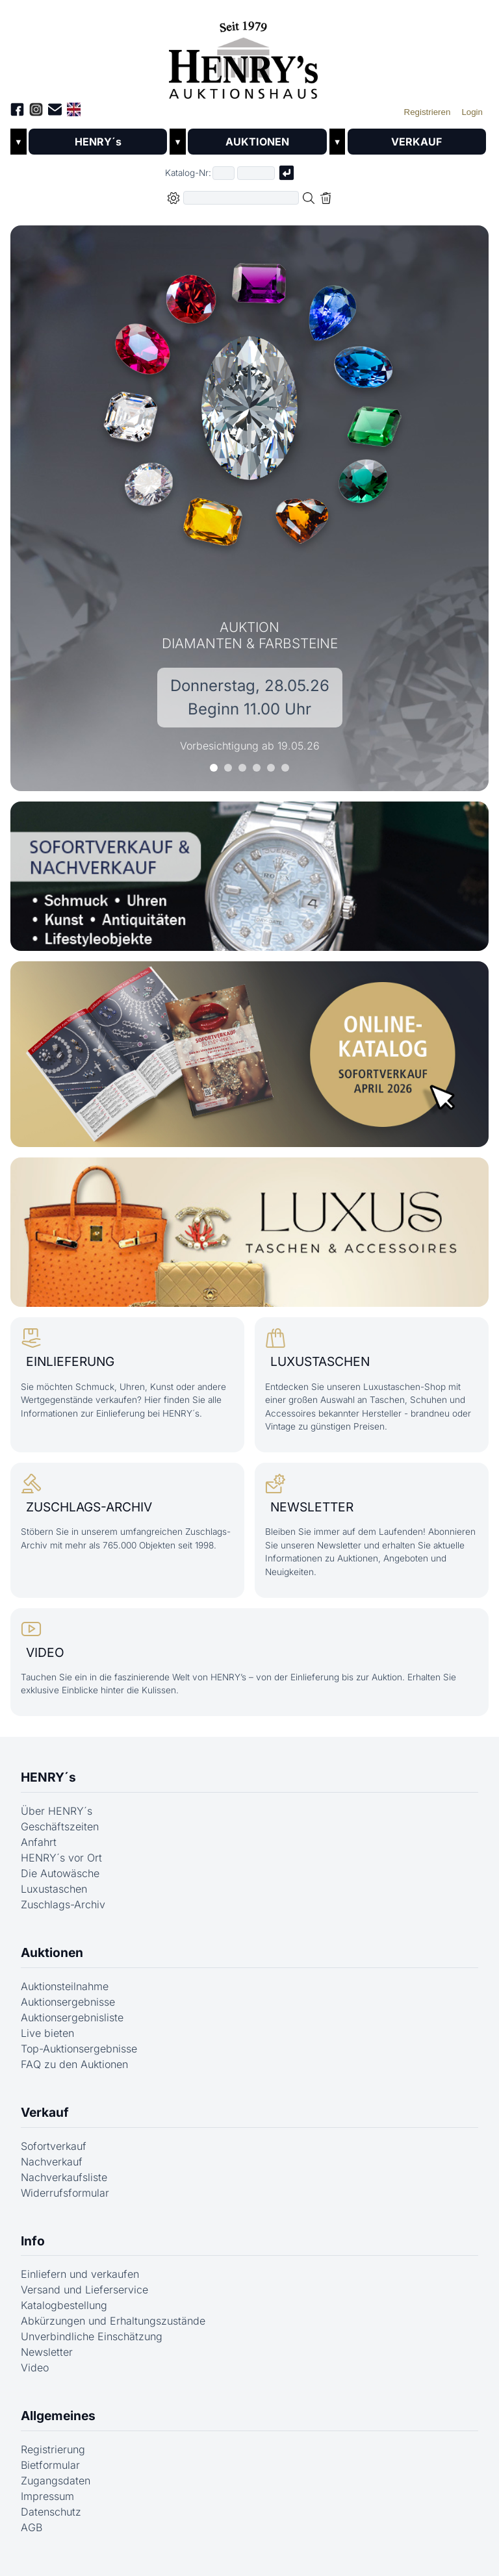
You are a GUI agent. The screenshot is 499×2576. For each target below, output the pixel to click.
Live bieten (47, 2042)
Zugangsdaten (55, 2490)
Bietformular (50, 2474)
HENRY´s (98, 141)
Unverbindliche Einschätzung (91, 2346)
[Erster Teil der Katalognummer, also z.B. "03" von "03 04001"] (223, 173)
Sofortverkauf (53, 2155)
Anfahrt (39, 1851)
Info (33, 2250)
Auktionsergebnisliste (72, 2027)
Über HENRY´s (56, 1820)
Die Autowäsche (60, 1882)
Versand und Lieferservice (84, 2299)
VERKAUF (416, 141)
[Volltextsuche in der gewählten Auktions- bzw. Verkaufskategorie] (241, 198)
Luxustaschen (54, 1898)
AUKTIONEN (257, 141)
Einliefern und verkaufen (80, 2283)
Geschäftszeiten (60, 1836)
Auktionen (52, 1962)
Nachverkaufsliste (64, 2186)
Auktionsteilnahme (65, 1995)
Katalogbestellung (64, 2314)
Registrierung (53, 2459)
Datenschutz (51, 2521)
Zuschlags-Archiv (63, 1914)
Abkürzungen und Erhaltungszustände (113, 2330)
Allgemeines (58, 2425)
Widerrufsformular (65, 2201)
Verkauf (45, 2122)
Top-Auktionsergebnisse (79, 2058)
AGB (31, 2537)
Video (35, 2377)
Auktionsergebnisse (68, 2011)
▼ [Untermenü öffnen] (18, 142)
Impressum (47, 2505)
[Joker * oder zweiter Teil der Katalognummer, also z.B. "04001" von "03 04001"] (256, 173)
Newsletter (47, 2361)
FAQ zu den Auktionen (74, 2073)
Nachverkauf (52, 2170)
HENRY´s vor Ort (61, 1867)
